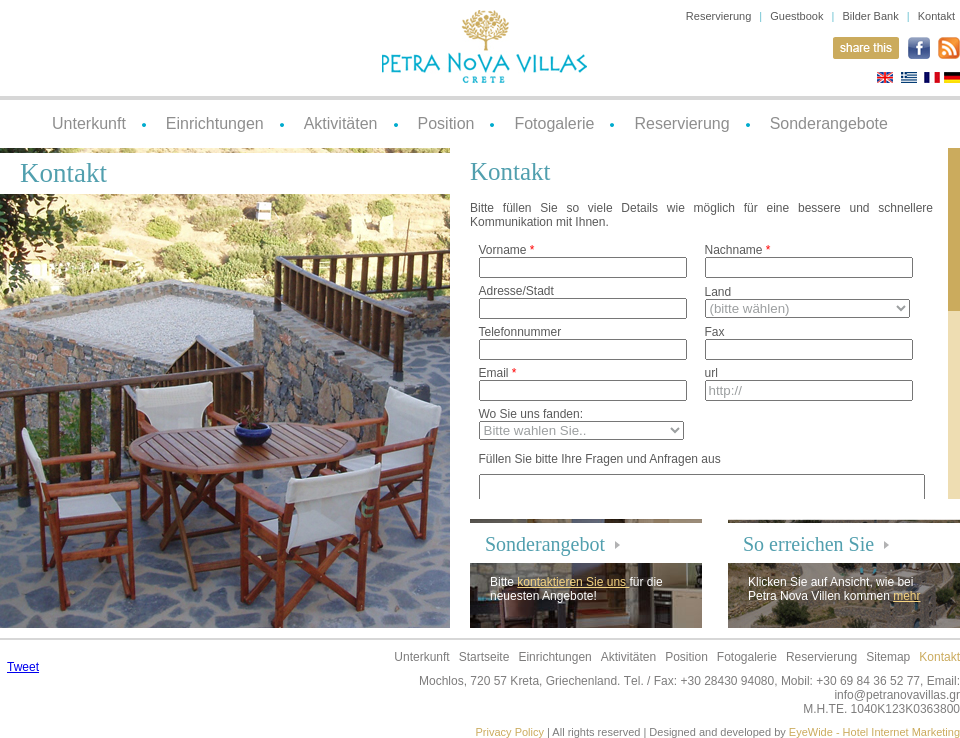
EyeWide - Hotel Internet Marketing (874, 732)
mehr (906, 596)
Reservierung (718, 16)
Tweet (23, 667)
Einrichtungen (215, 123)
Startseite (484, 657)
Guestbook (796, 16)
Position (446, 123)
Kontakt (936, 16)
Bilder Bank (870, 16)
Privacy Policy (510, 732)
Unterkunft (89, 123)
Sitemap (888, 657)
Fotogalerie (554, 123)
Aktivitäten (341, 123)
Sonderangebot (545, 544)
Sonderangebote (829, 123)
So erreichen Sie (808, 544)
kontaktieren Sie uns (573, 582)
